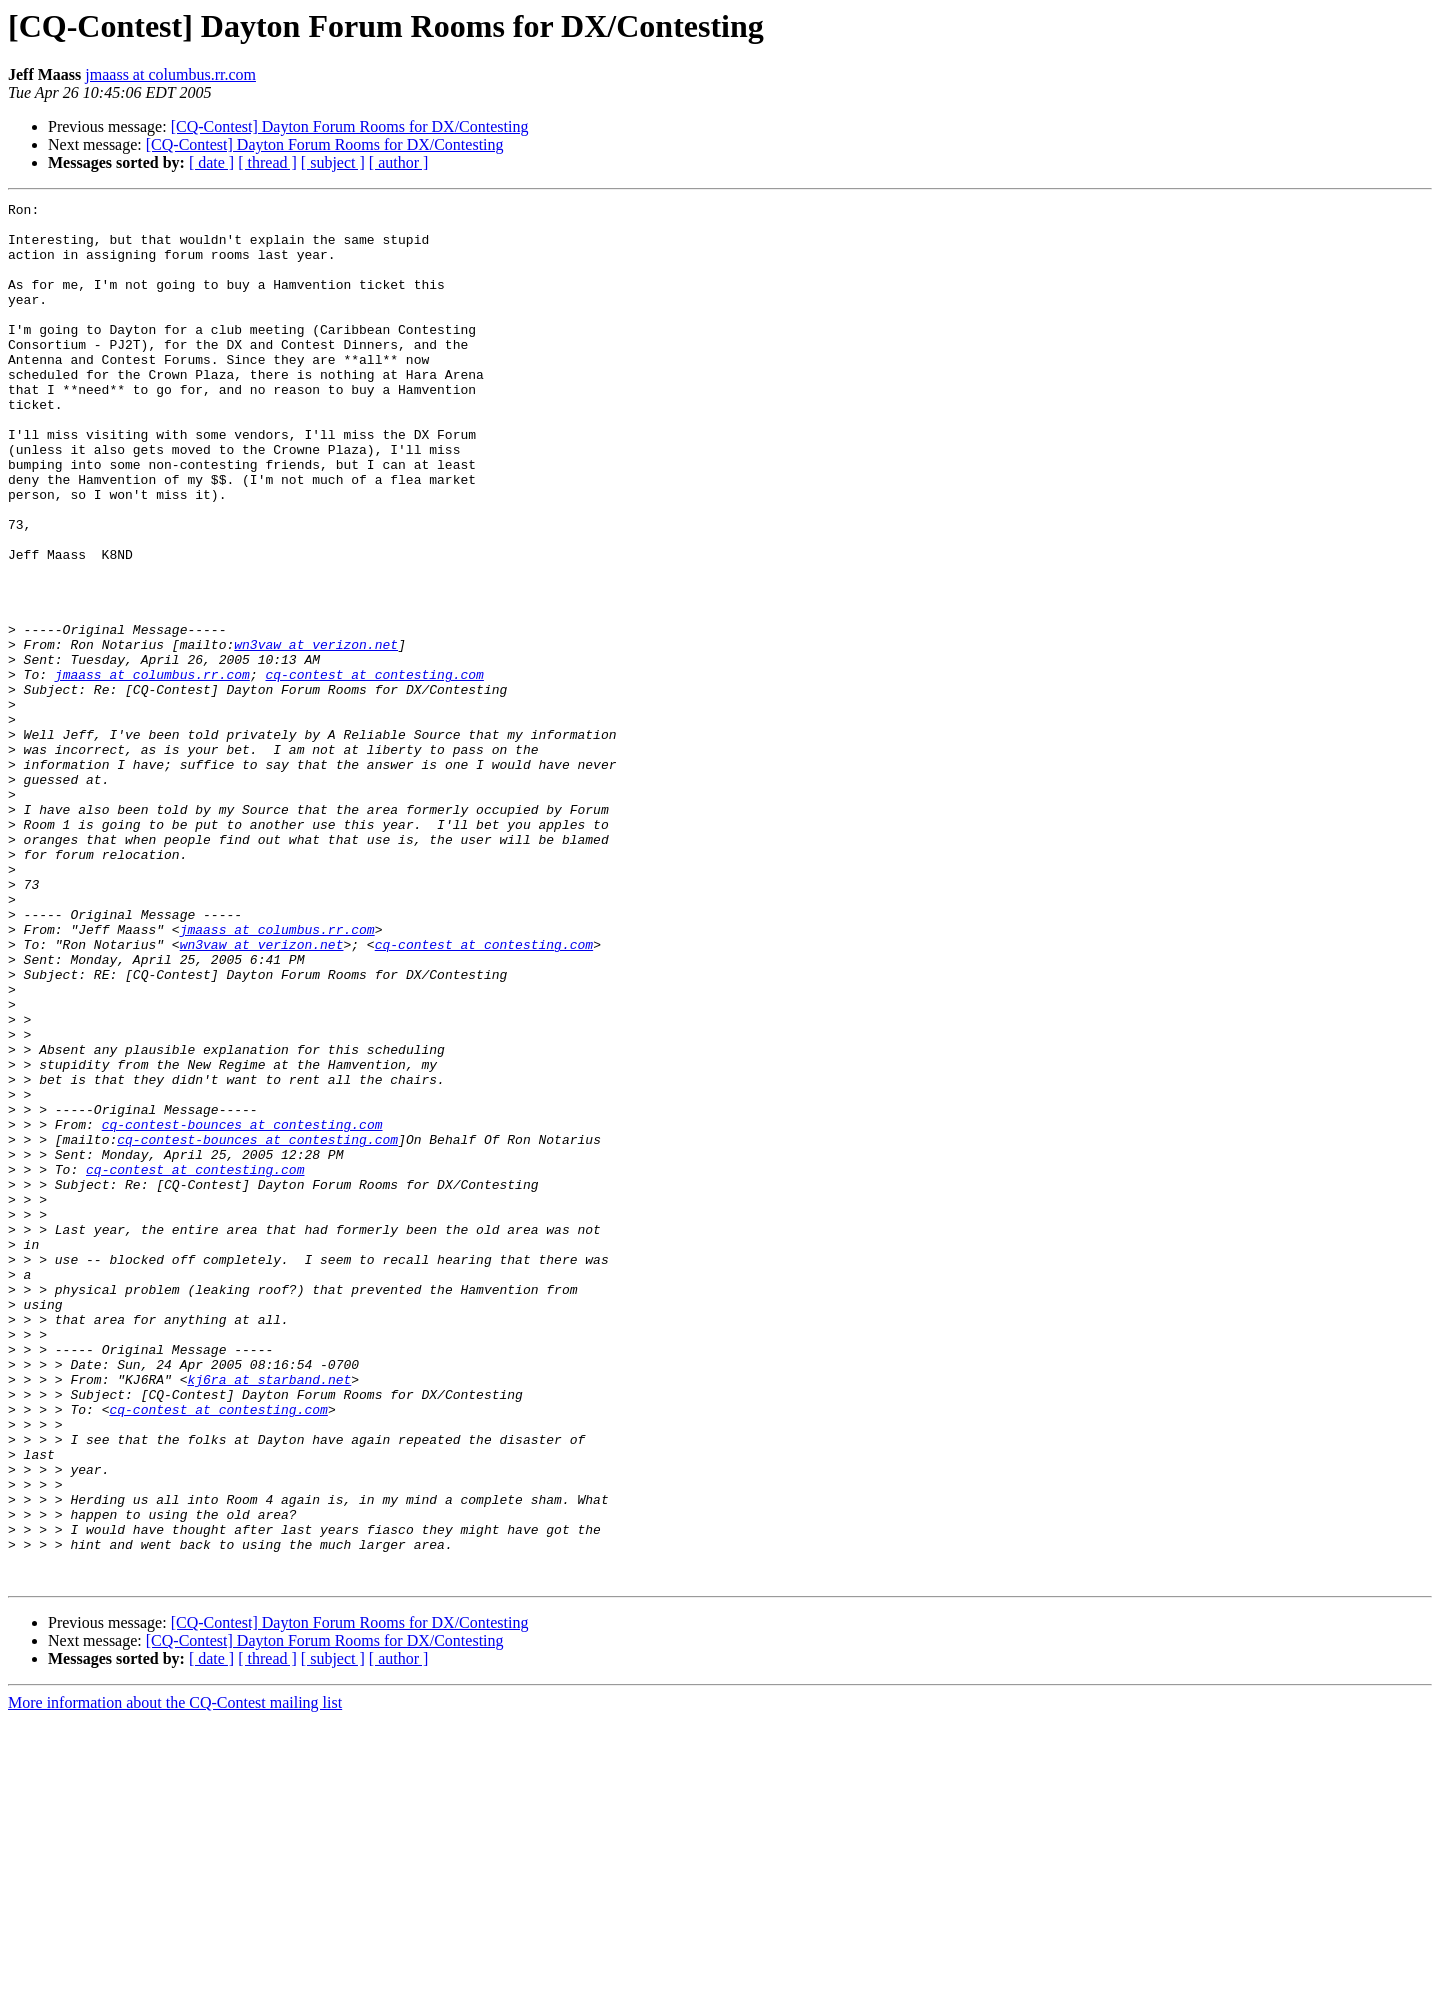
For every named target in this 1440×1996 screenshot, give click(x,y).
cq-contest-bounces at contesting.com (242, 1310)
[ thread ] (267, 162)
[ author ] (399, 162)
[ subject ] (333, 162)
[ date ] (211, 162)
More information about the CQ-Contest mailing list (175, 1978)
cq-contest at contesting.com (374, 770)
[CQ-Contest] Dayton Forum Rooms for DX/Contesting (350, 126)
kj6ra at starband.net (269, 1616)
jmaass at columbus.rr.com (170, 74)
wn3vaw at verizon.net (316, 734)
